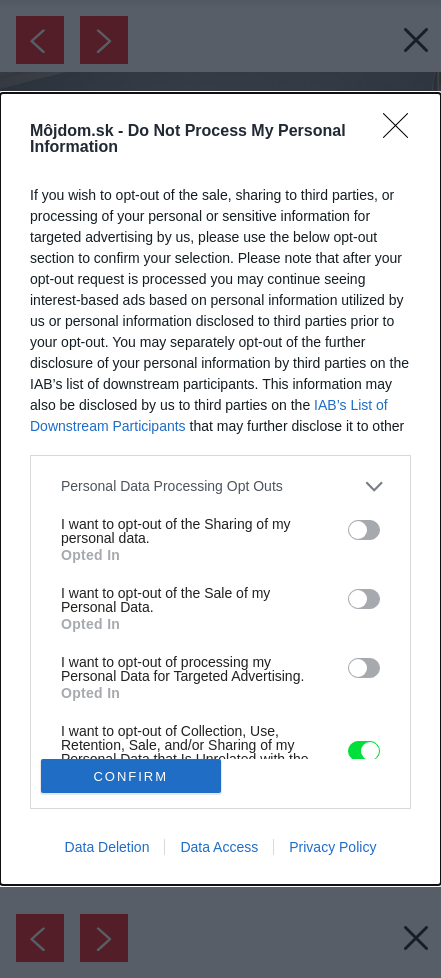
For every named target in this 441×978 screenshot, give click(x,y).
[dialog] (220, 489)
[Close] (402, 132)
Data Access (219, 847)
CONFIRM (130, 776)
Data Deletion (107, 847)
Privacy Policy (332, 847)
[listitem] (220, 486)
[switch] (364, 530)
